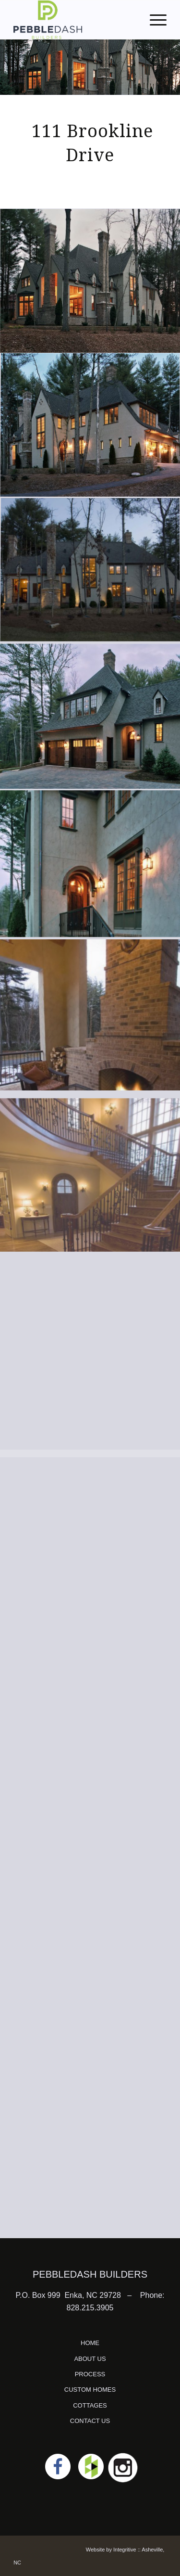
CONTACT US (90, 2420)
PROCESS (90, 2374)
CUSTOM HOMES (90, 2389)
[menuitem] (153, 19)
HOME (90, 2342)
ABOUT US (90, 2358)
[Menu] (153, 19)
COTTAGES (90, 2405)
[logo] (74, 19)
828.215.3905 (90, 2308)
